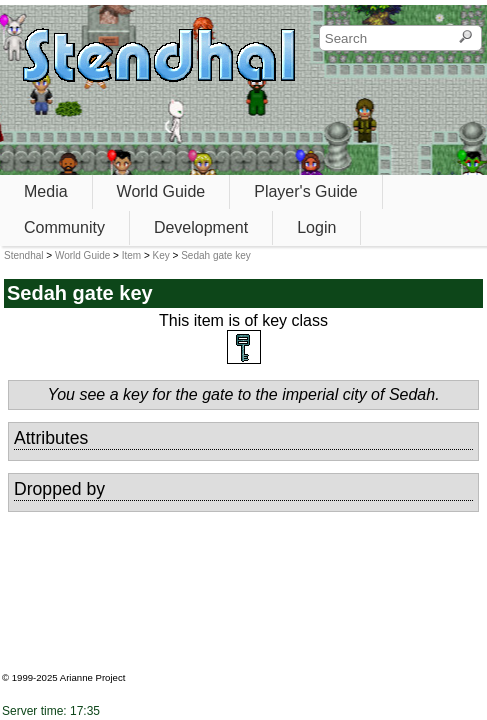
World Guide (161, 191)
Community (64, 227)
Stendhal (23, 255)
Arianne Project (93, 677)
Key (161, 255)
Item (131, 255)
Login (316, 227)
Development (201, 227)
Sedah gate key (216, 255)
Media (46, 191)
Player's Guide (306, 191)
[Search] (465, 38)
